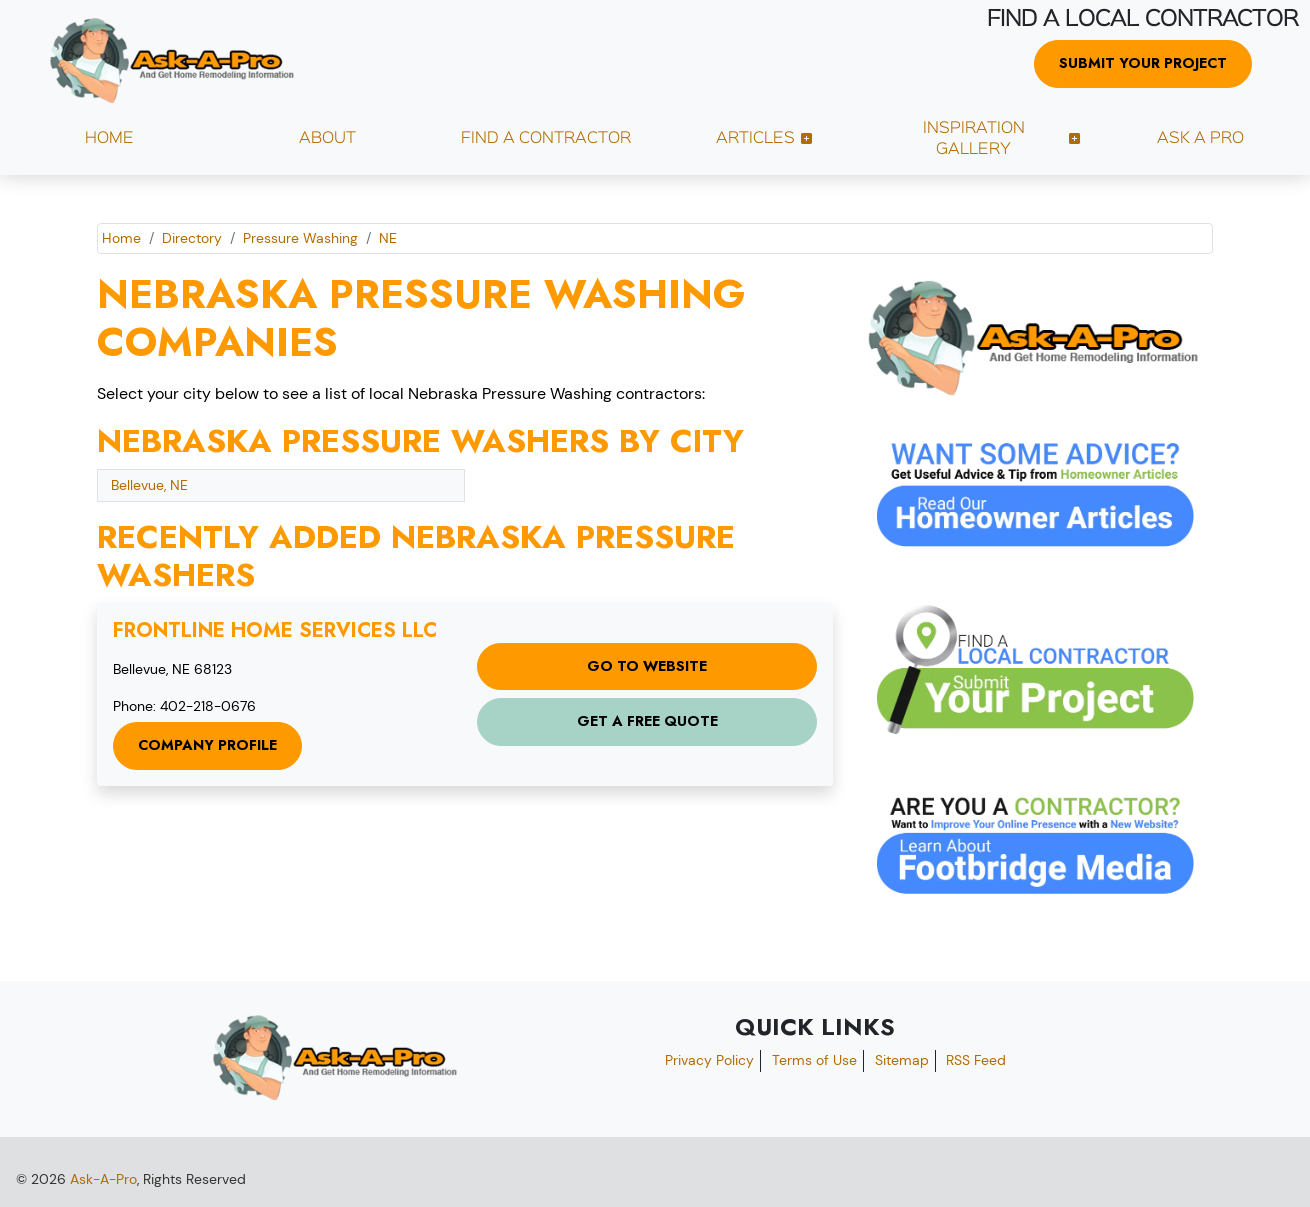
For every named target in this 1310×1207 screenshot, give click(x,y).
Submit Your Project (1143, 63)
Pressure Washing (300, 238)
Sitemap (902, 1060)
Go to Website (647, 666)
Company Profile (207, 745)
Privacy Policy (709, 1060)
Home (121, 238)
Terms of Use (814, 1060)
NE (388, 238)
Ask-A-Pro (103, 1179)
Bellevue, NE (149, 485)
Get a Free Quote (647, 721)
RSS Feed (976, 1060)
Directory (192, 238)
